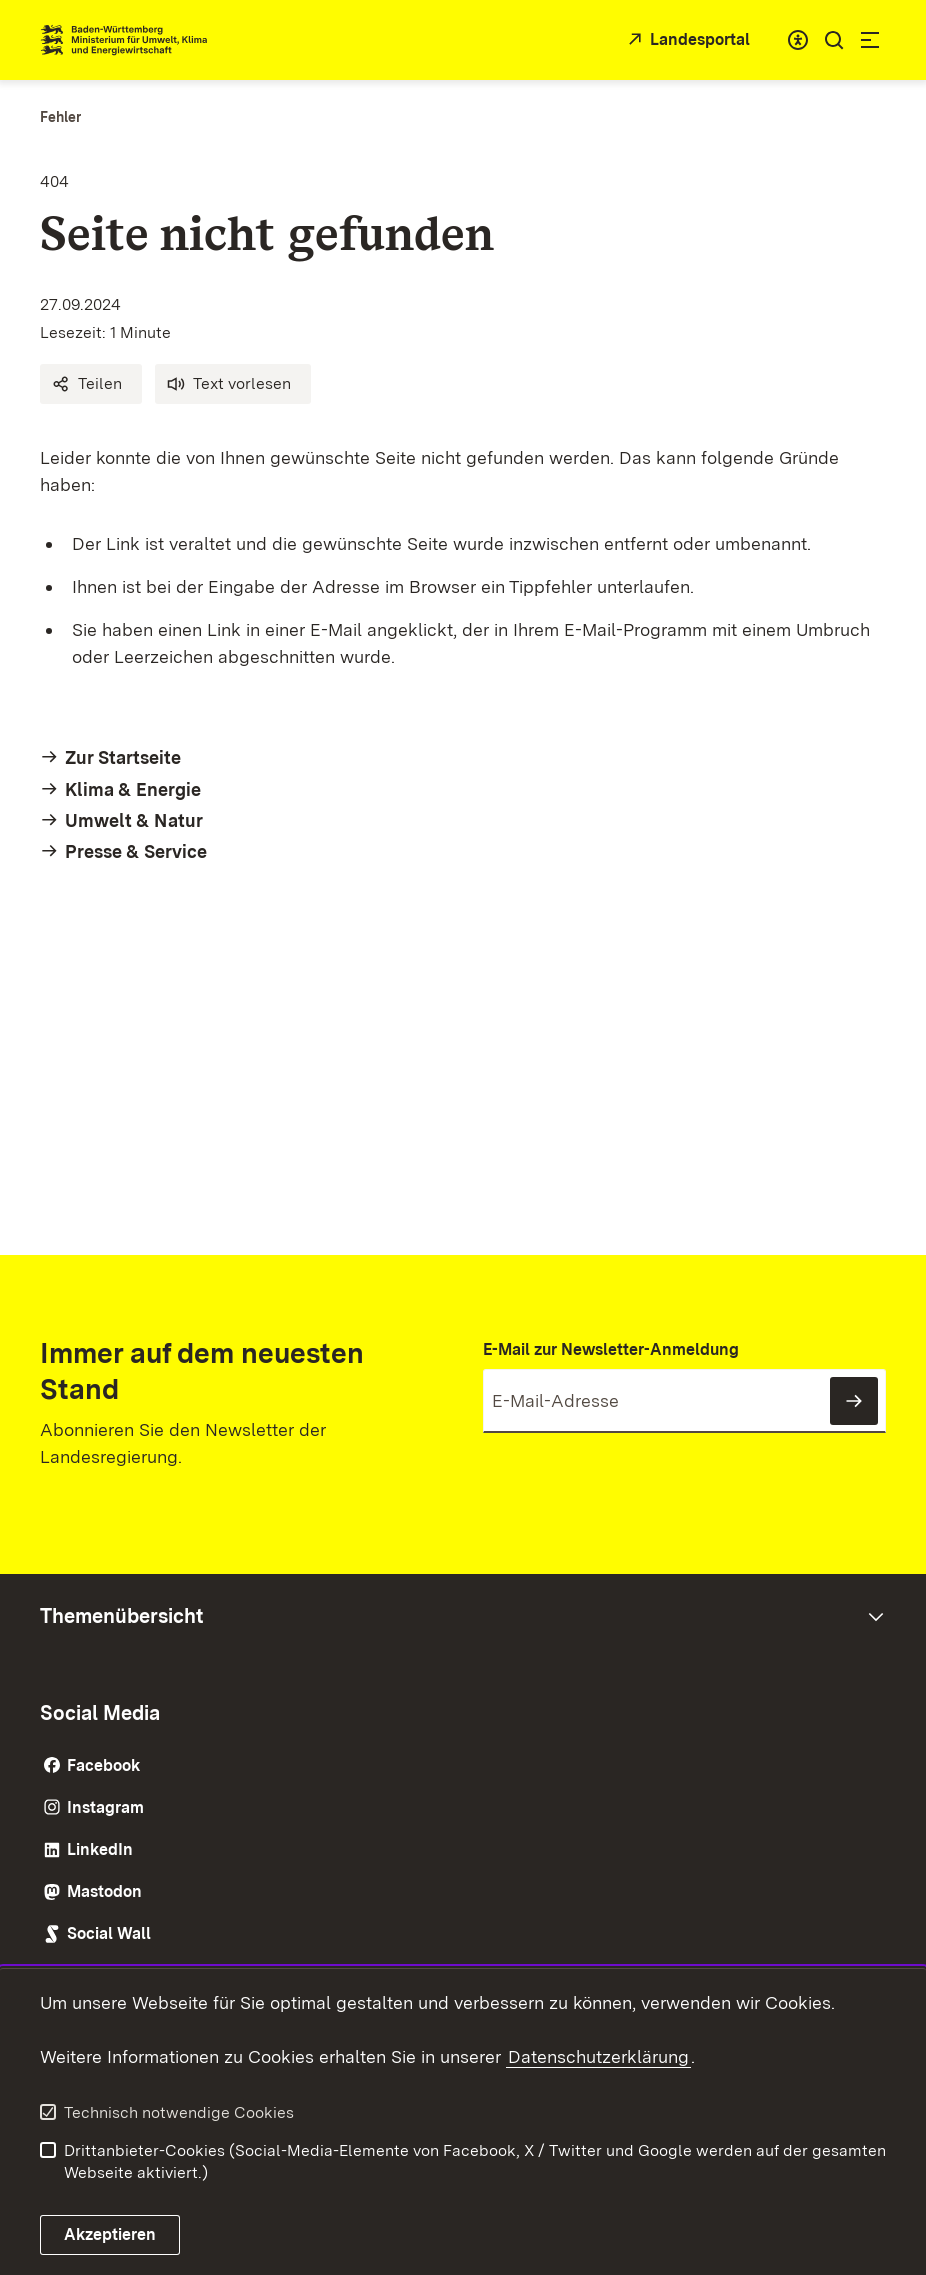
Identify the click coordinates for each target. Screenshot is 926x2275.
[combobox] (798, 40)
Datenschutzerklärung (598, 2056)
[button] (91, 384)
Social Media (100, 1713)
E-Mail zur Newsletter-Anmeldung (611, 1349)
